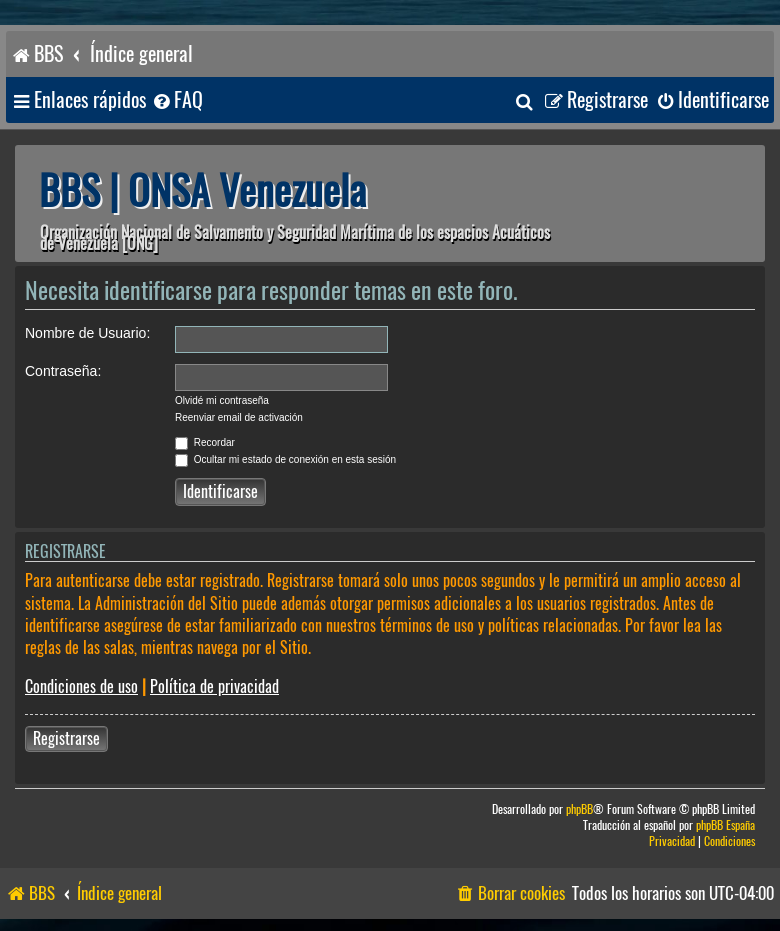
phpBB (579, 809)
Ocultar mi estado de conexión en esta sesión (285, 459)
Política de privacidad (214, 686)
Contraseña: (63, 371)
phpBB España (725, 825)
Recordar (205, 442)
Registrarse (66, 738)
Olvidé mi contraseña (222, 400)
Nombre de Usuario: (87, 333)
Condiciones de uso (81, 686)
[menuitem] (177, 100)
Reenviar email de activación (239, 417)
